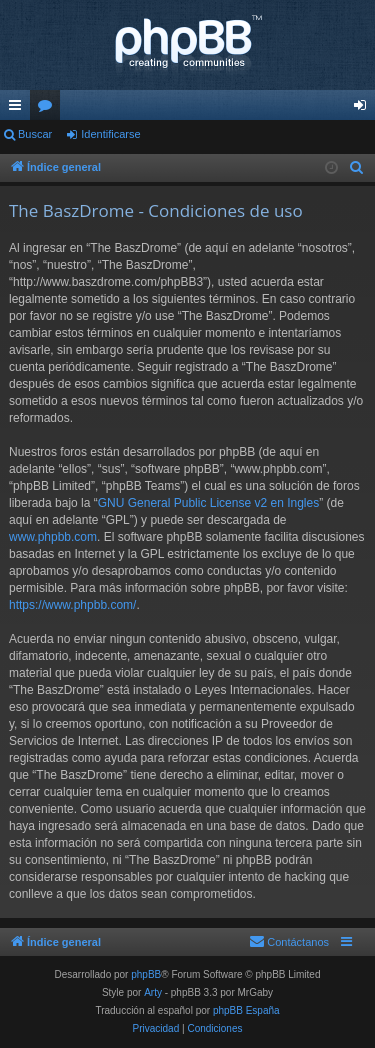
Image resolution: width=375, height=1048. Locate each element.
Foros (49, 109)
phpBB (146, 974)
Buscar (35, 134)
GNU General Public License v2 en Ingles (208, 503)
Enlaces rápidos (19, 109)
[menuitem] (357, 168)
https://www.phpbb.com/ (72, 605)
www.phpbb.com (53, 537)
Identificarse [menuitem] (364, 109)
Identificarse (110, 134)
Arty (153, 992)
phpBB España (246, 1010)
